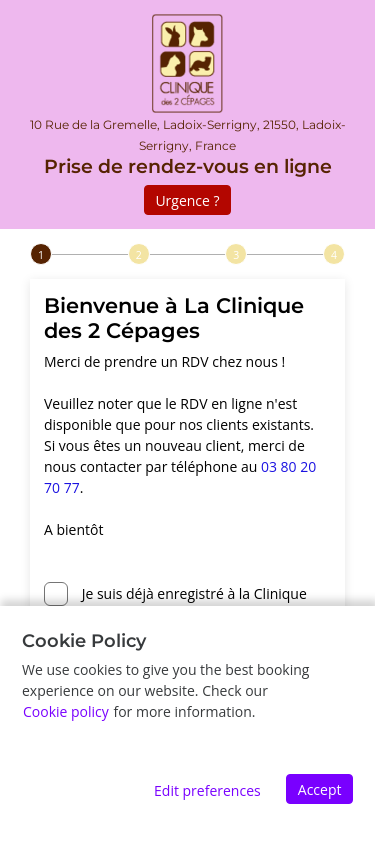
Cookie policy (66, 711)
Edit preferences (207, 790)
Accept (320, 789)
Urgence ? (187, 200)
